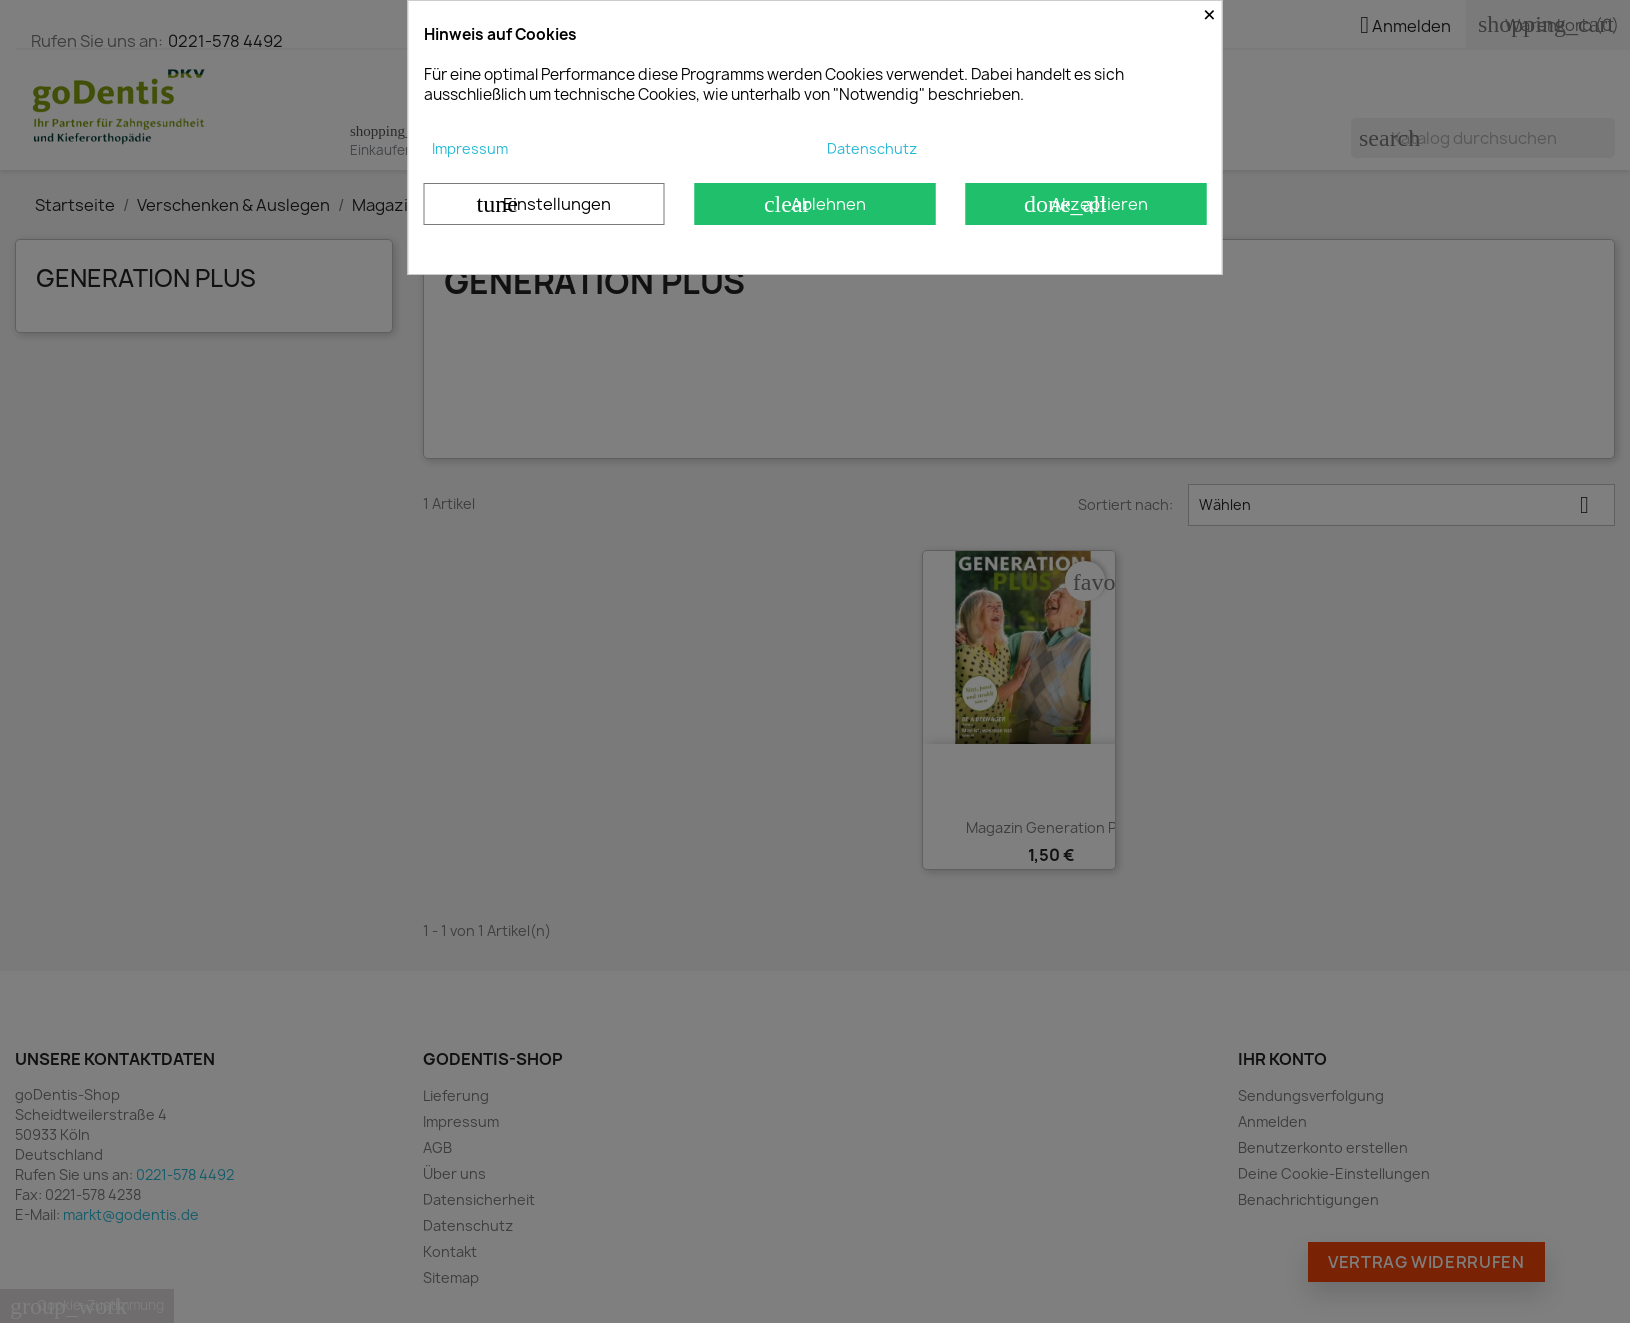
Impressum (470, 148)
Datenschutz (872, 148)
